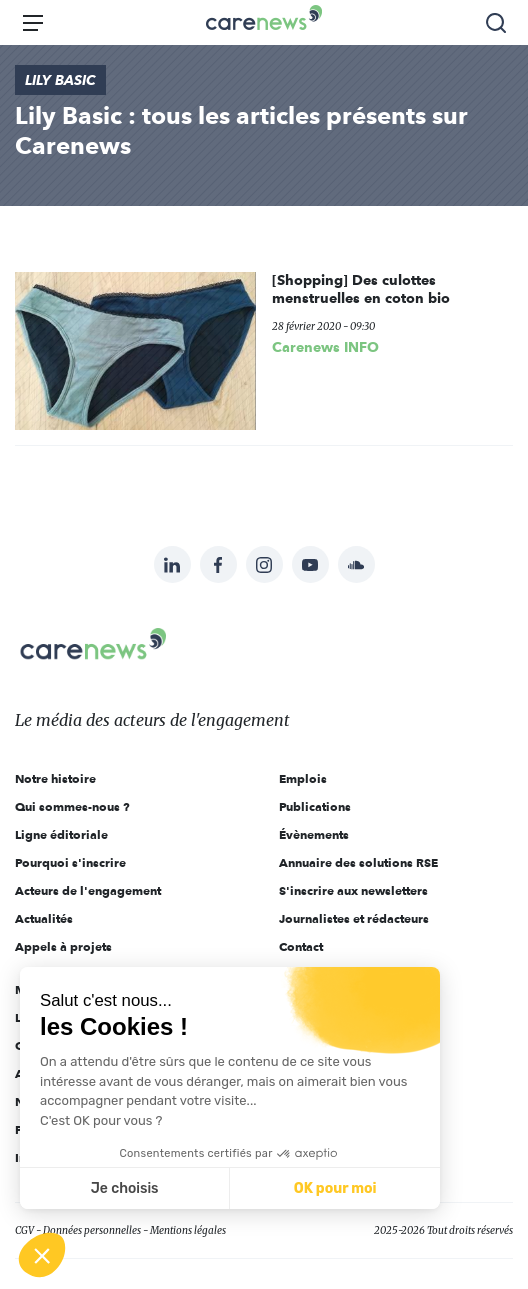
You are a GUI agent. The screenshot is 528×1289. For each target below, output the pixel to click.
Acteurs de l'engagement (88, 890)
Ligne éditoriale (61, 834)
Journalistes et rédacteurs (354, 918)
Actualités (44, 918)
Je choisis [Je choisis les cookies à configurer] (125, 1188)
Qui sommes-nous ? (72, 806)
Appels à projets (63, 946)
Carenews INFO (325, 347)
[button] (42, 1255)
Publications (315, 806)
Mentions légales (188, 1230)
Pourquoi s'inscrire (70, 862)
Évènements (314, 834)
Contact (301, 946)
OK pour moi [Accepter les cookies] (335, 1188)
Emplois (303, 778)
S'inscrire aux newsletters (353, 890)
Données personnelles (92, 1230)
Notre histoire (55, 778)
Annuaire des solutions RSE (358, 862)
